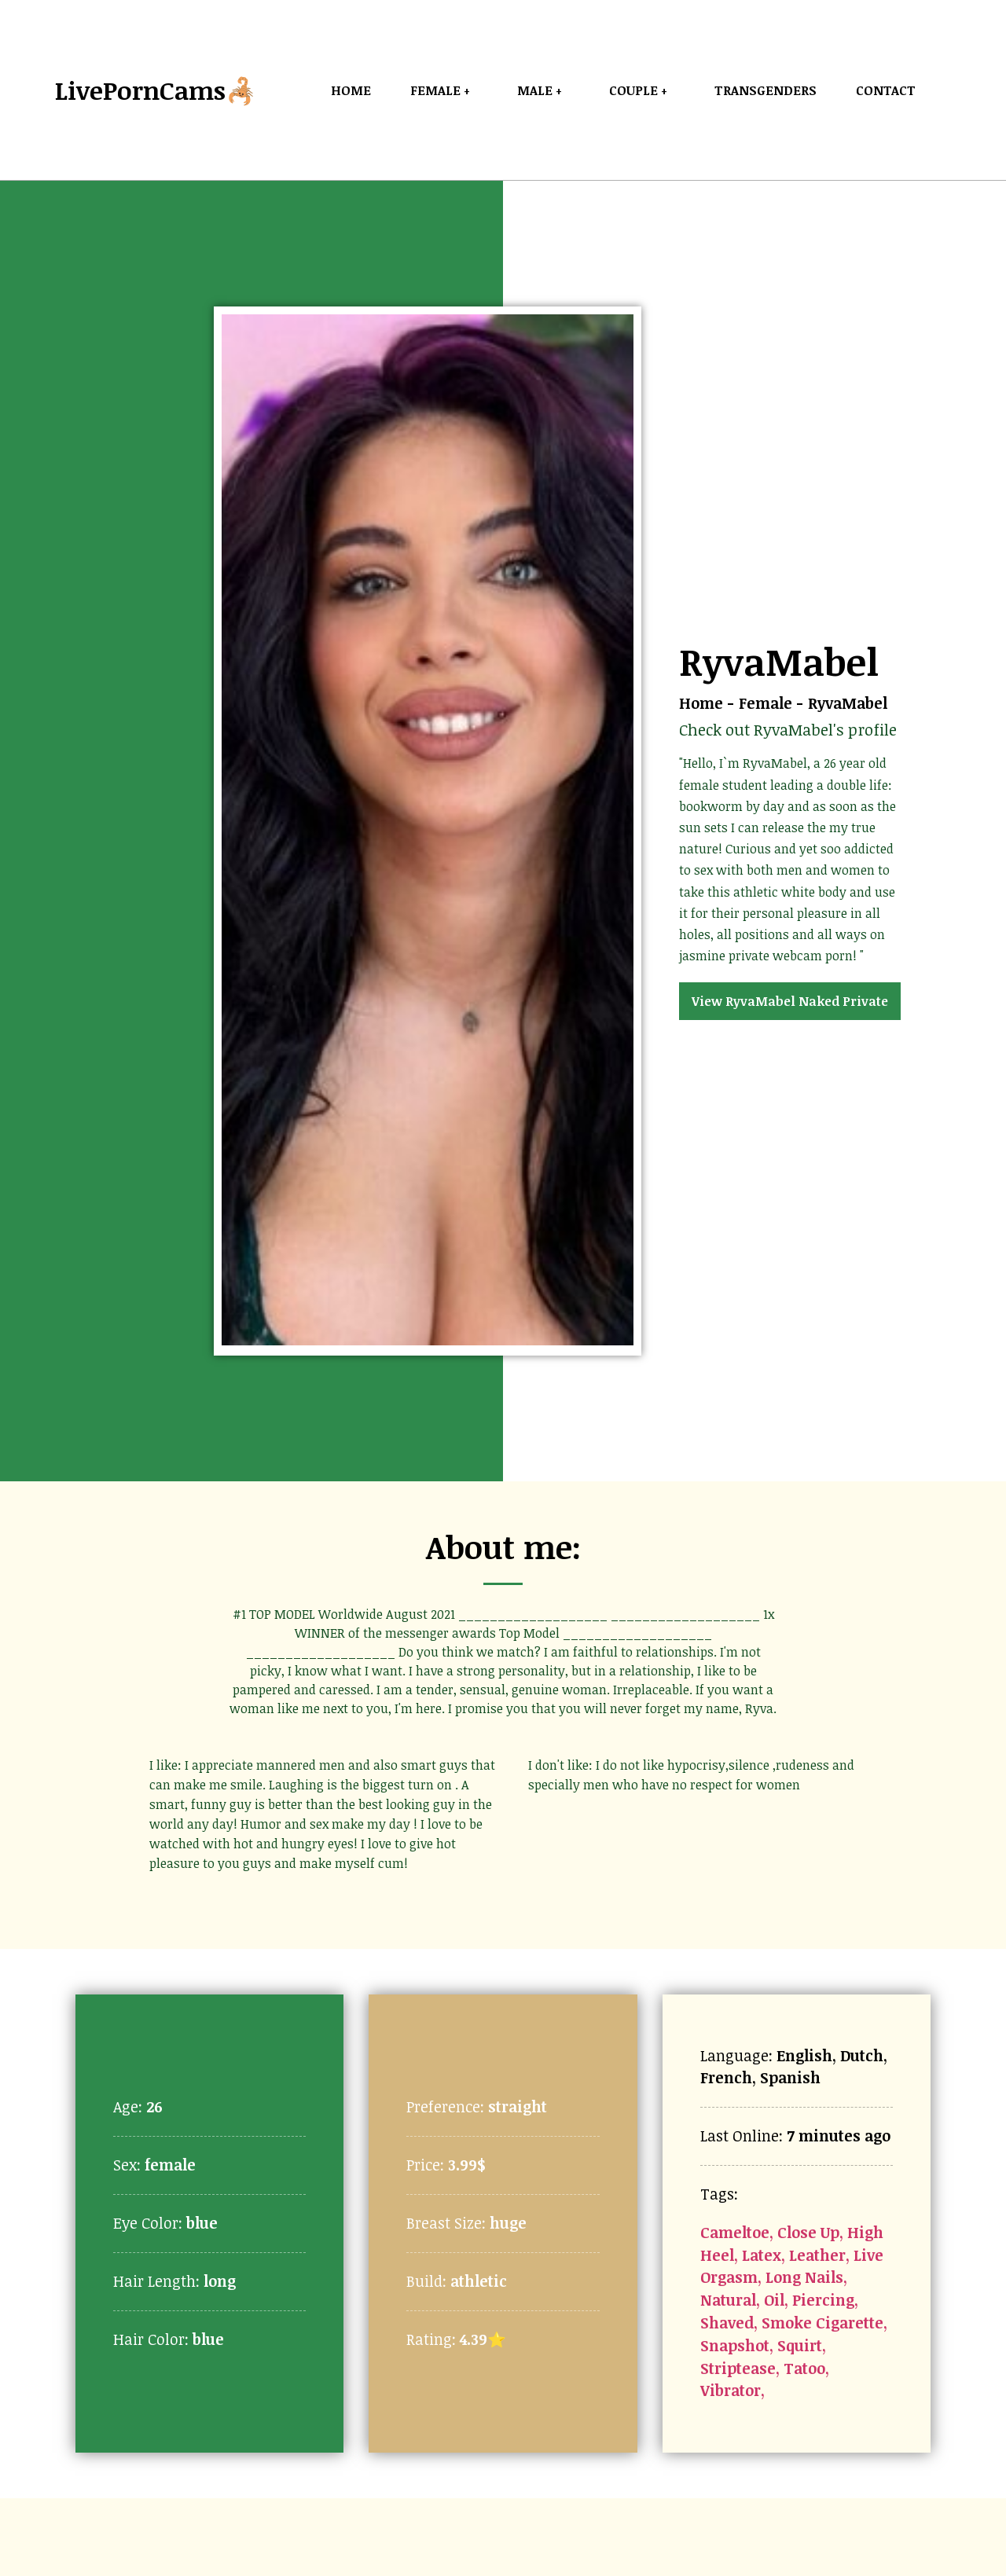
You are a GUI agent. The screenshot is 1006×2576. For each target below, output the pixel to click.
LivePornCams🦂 (156, 90)
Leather (817, 2255)
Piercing (823, 2299)
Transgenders (765, 90)
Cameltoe (734, 2232)
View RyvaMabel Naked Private (790, 1001)
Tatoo (804, 2368)
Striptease (738, 2368)
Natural (728, 2299)
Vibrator (730, 2390)
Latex (761, 2255)
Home (351, 90)
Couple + (642, 90)
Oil (774, 2299)
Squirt (799, 2345)
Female (765, 703)
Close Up (808, 2232)
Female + (444, 90)
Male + (543, 90)
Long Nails (804, 2277)
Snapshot (734, 2345)
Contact (886, 90)
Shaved (727, 2322)
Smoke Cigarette (822, 2322)
